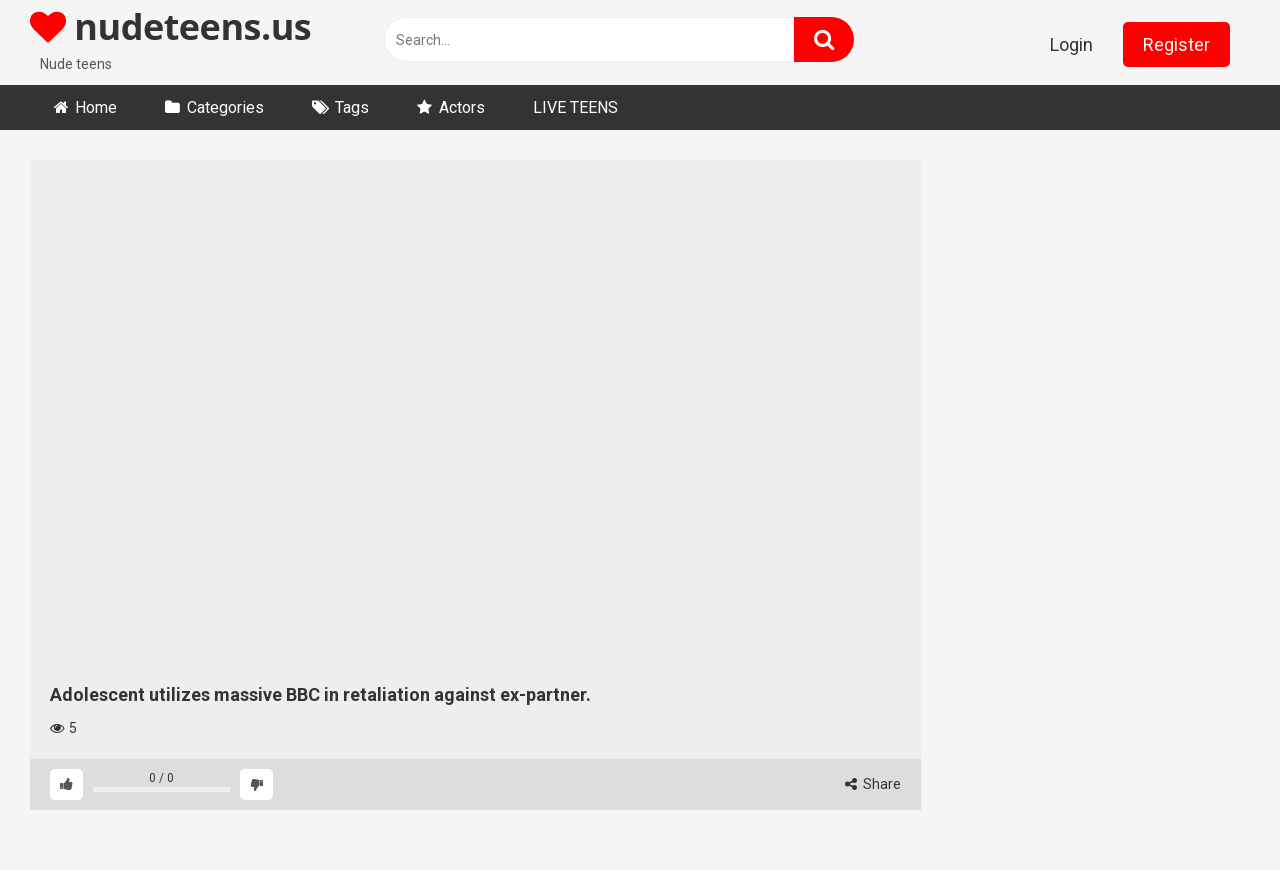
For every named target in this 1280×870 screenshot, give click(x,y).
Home (96, 107)
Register (1176, 44)
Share (873, 784)
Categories (225, 107)
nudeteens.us (170, 26)
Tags (352, 107)
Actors (462, 107)
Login (1071, 44)
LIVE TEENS (575, 107)
